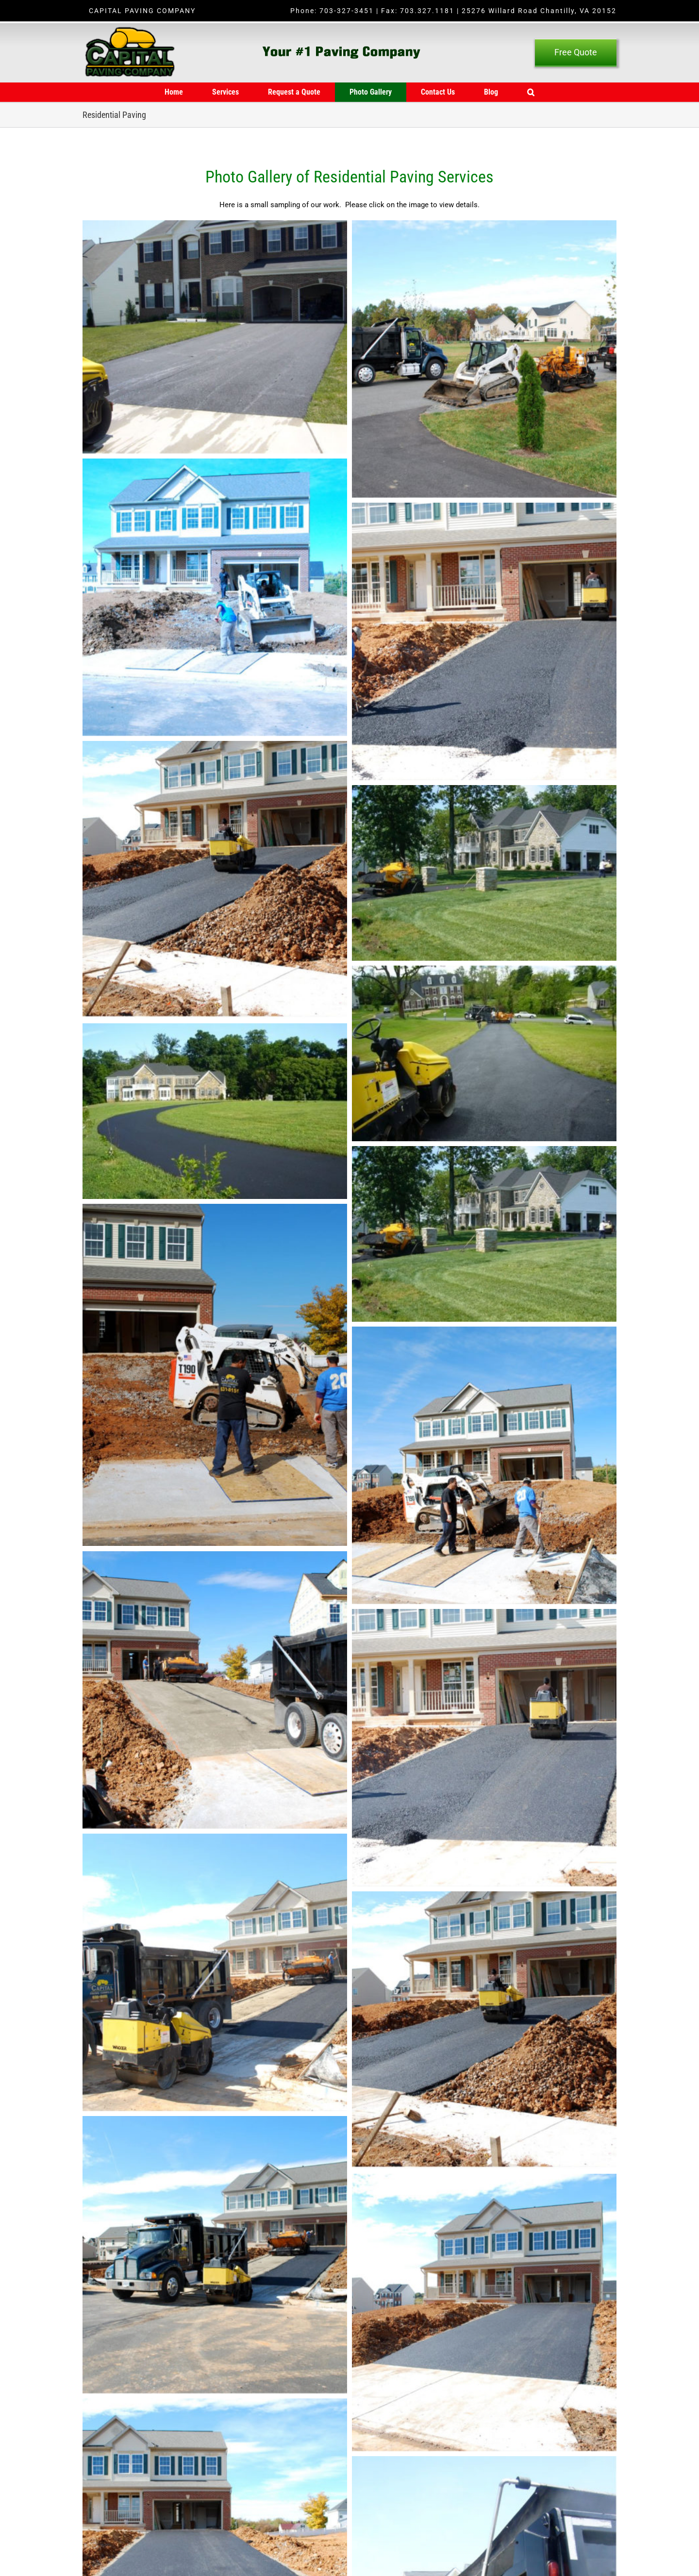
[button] (531, 92)
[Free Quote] (575, 52)
